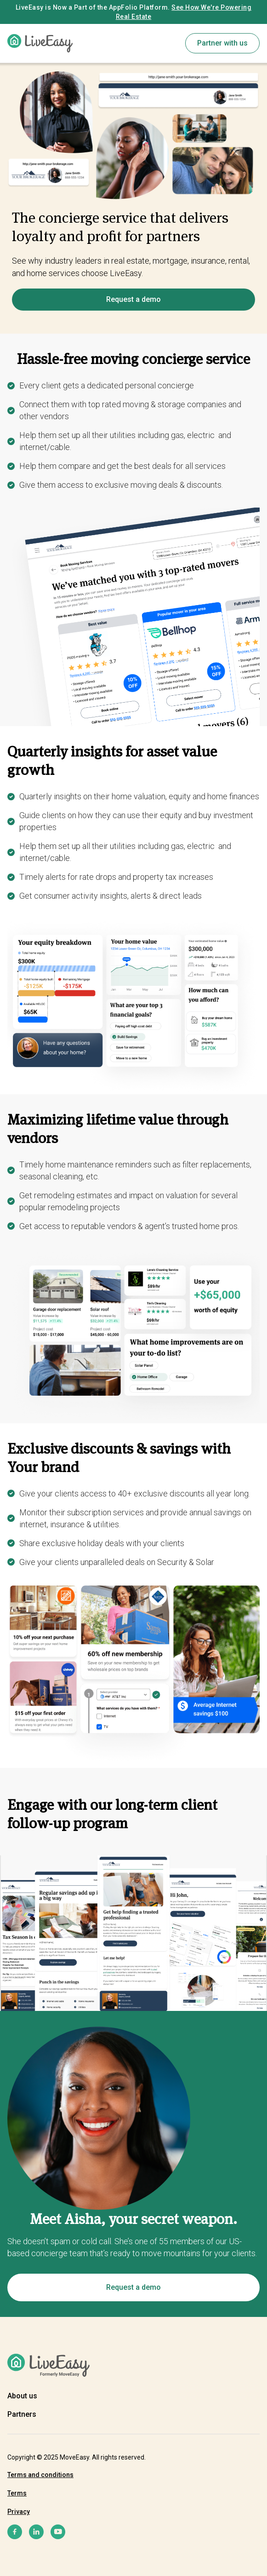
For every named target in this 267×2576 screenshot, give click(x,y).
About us (22, 2395)
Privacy (18, 2511)
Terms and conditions (40, 2474)
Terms (17, 2493)
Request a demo (133, 299)
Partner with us (222, 43)
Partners (21, 2414)
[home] (40, 43)
